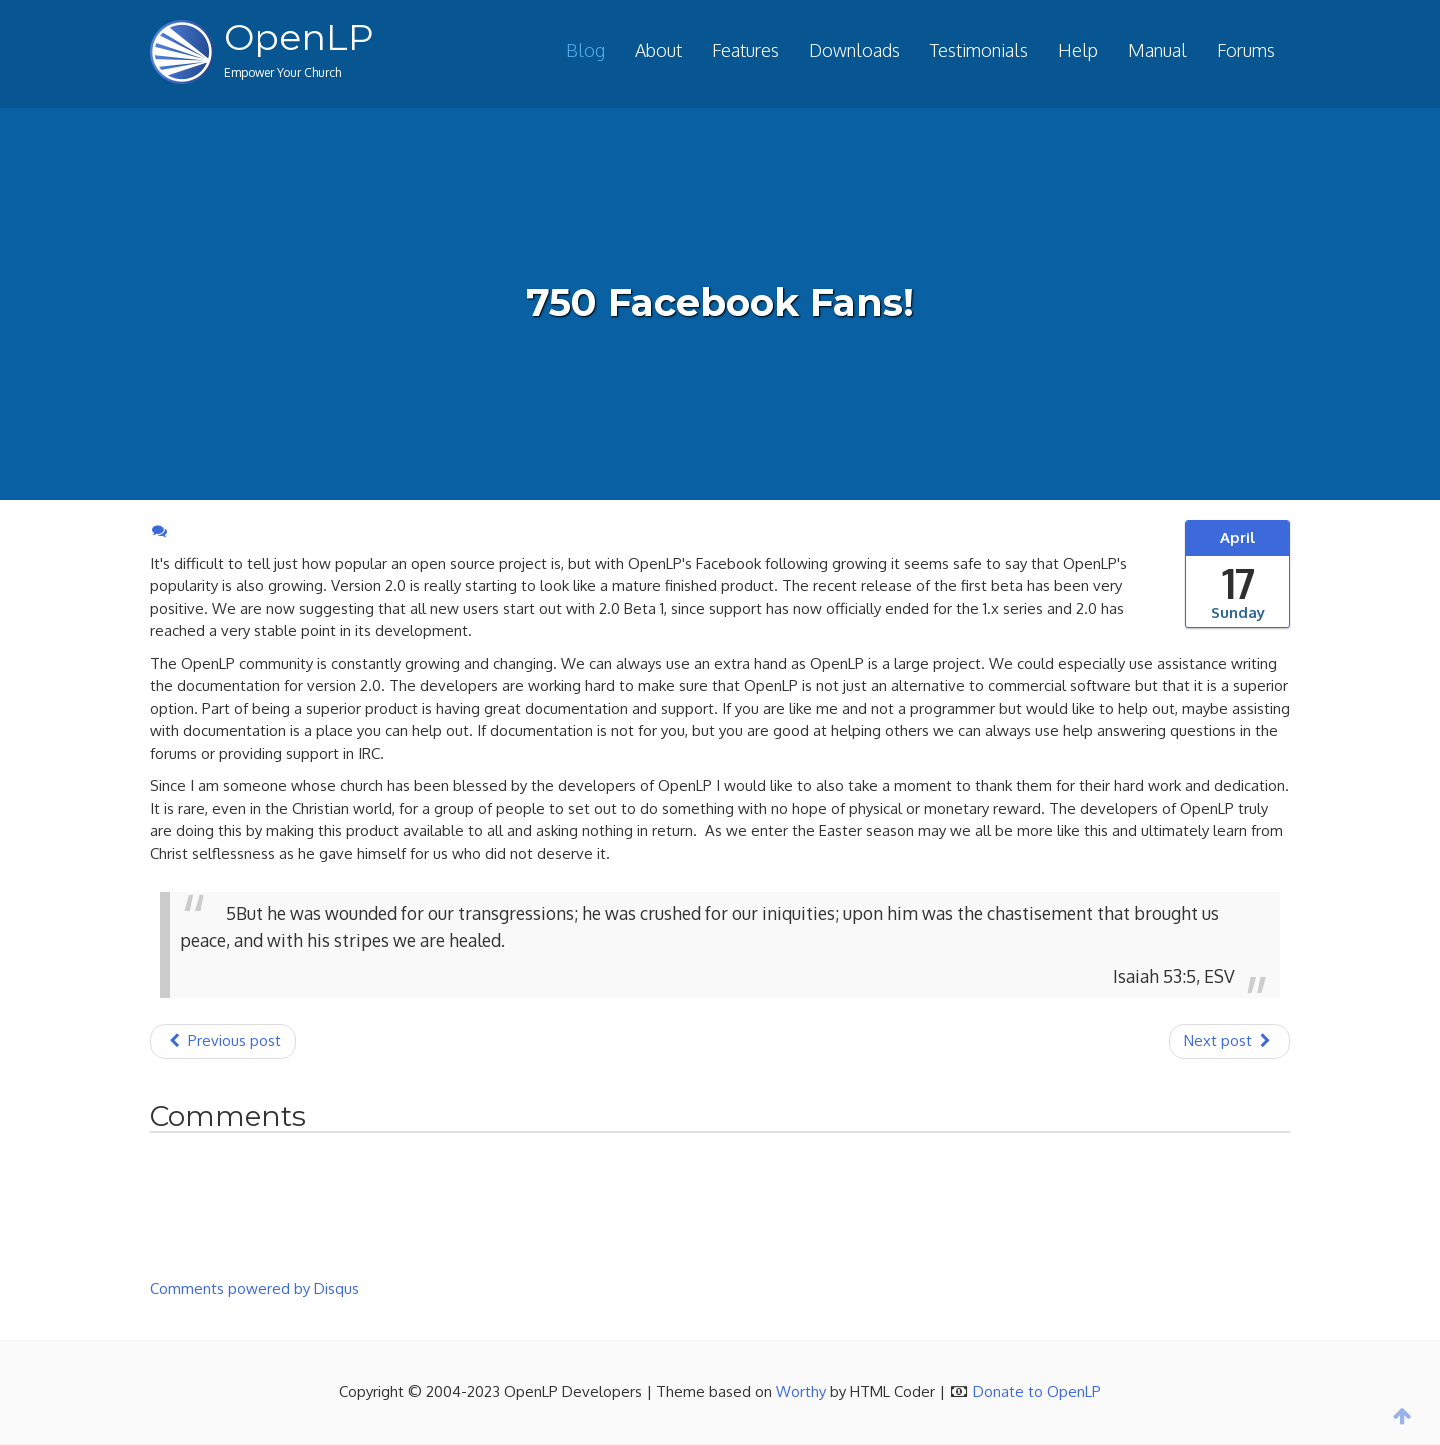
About (658, 50)
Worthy (801, 1391)
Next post (1229, 1040)
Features (745, 50)
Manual (1157, 50)
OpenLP (299, 37)
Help (1078, 50)
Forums (1246, 50)
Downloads (854, 50)
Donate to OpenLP (1037, 1391)
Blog (585, 50)
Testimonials (979, 50)
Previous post (223, 1040)
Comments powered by (254, 1288)
